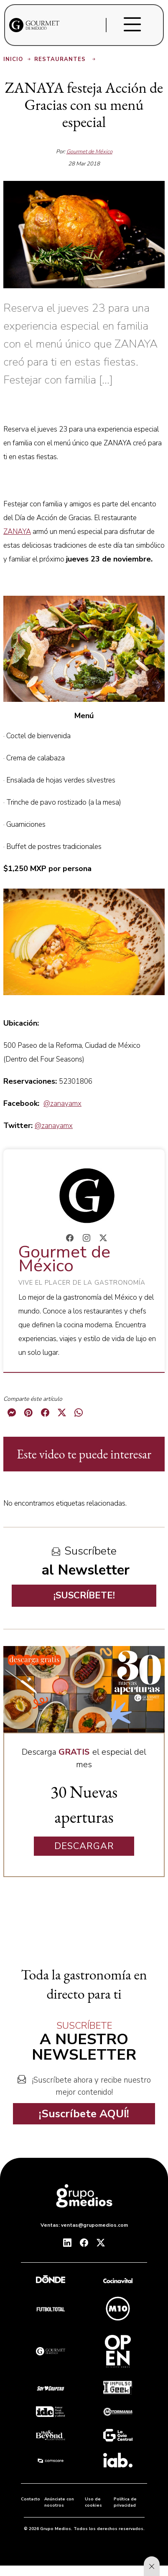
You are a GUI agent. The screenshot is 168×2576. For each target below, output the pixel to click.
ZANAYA (17, 531)
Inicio (17, 59)
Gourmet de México (89, 151)
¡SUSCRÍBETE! (84, 1595)
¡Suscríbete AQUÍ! (84, 2113)
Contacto (30, 2499)
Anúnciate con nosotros (59, 2502)
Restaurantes (65, 59)
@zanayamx (62, 1103)
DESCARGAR (84, 1846)
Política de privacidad (125, 2502)
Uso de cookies (93, 2502)
